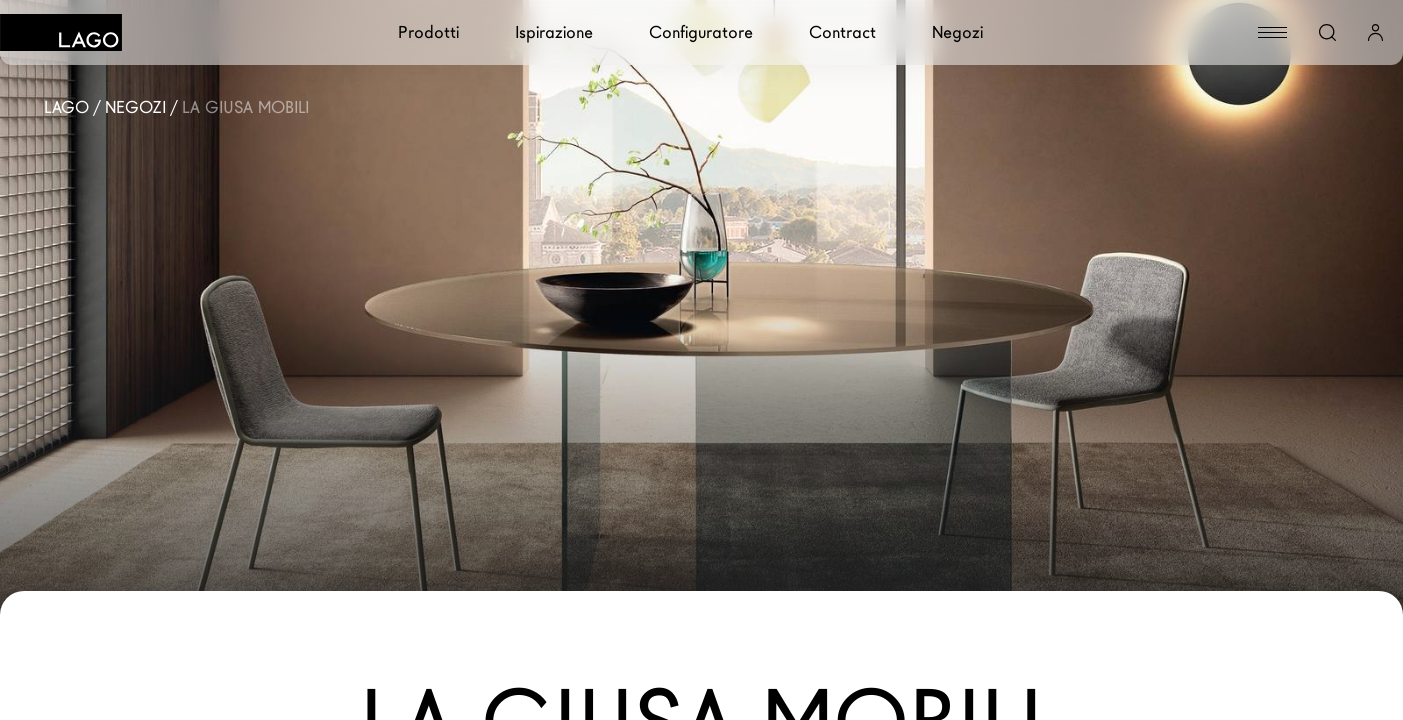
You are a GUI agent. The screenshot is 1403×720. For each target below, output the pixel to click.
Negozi (957, 32)
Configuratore (701, 32)
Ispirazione (554, 32)
